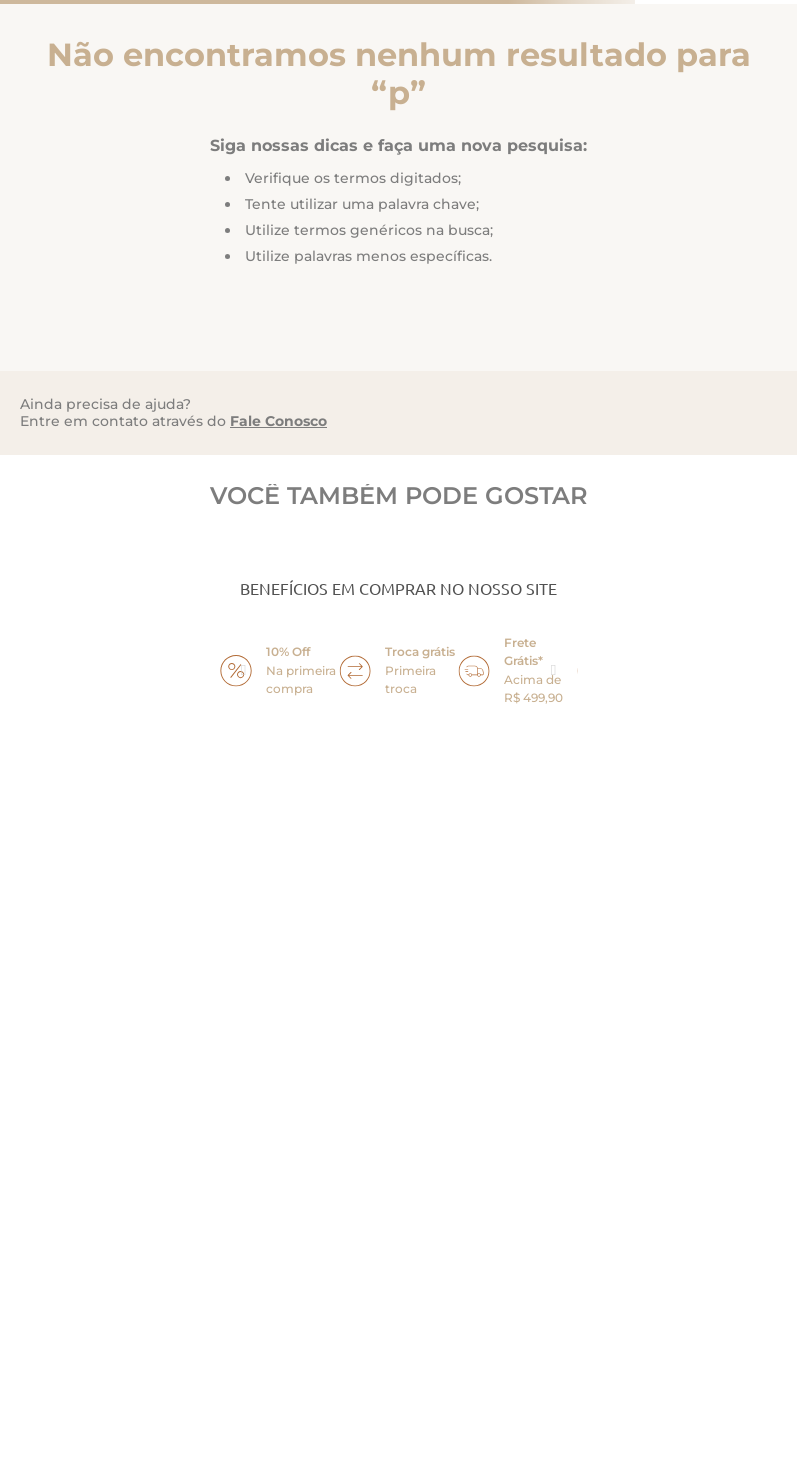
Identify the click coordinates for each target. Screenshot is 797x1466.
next (554, 671)
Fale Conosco (278, 421)
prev (244, 671)
